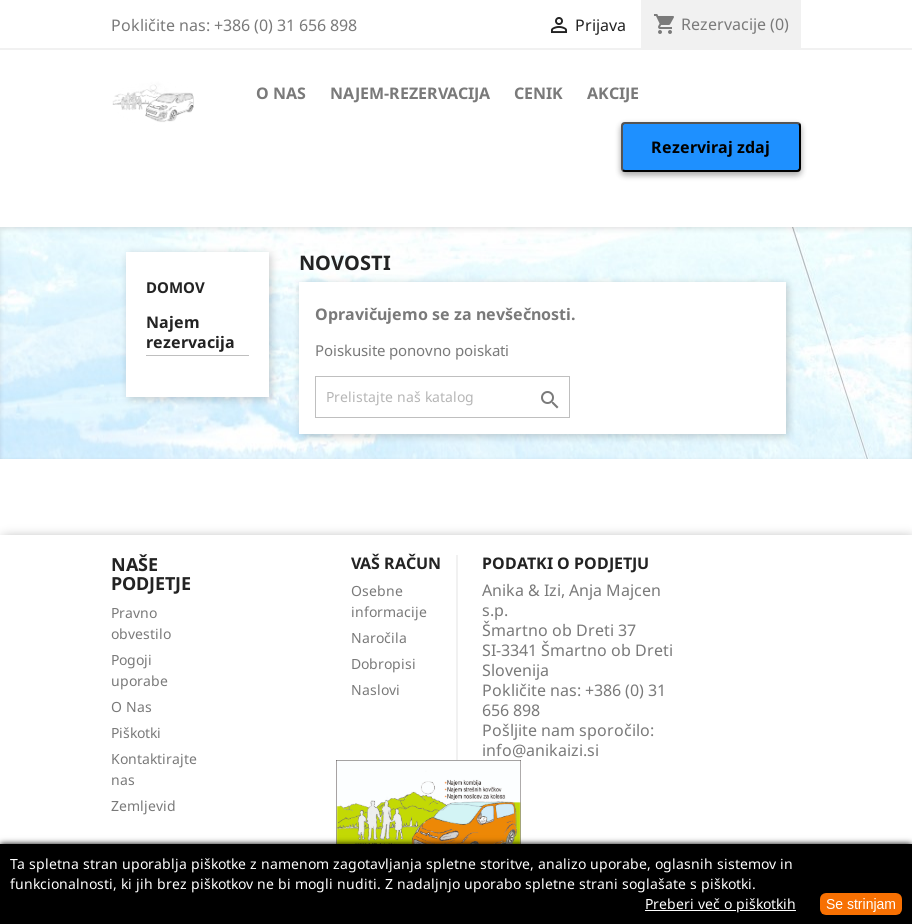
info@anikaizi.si (540, 750)
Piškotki (136, 732)
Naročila (379, 637)
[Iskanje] (442, 397)
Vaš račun (396, 563)
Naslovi (375, 689)
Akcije (613, 93)
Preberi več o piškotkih (720, 903)
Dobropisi (383, 663)
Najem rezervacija (190, 332)
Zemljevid (143, 805)
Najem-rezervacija (410, 93)
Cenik (538, 93)
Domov (175, 287)
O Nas (281, 93)
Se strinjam (861, 904)
